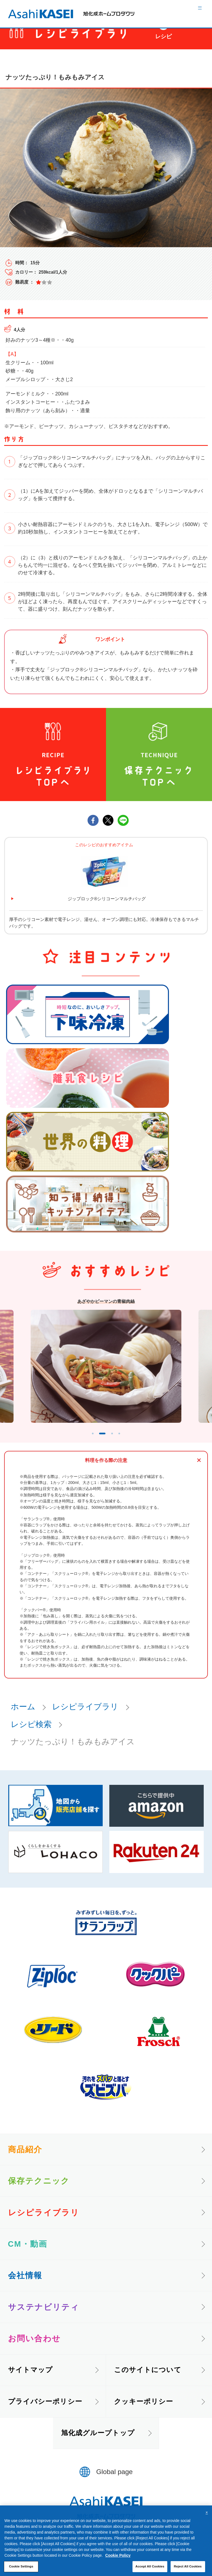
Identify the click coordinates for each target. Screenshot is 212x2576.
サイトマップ (30, 2380)
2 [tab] (101, 1442)
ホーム (23, 1717)
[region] (106, 2540)
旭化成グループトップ (98, 2443)
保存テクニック (39, 2191)
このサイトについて (147, 2380)
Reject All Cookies (188, 2566)
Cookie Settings (21, 2566)
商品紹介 (25, 2159)
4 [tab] (128, 1442)
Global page (114, 2482)
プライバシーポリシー (45, 2412)
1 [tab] (83, 1442)
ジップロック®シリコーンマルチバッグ (107, 898)
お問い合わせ (34, 2349)
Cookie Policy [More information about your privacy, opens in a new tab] (118, 2555)
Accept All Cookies (150, 2566)
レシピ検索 (31, 1734)
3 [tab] (118, 1442)
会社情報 (25, 2285)
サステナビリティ (43, 2317)
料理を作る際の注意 (106, 1470)
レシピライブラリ (85, 1717)
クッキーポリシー (143, 2412)
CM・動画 (27, 2254)
